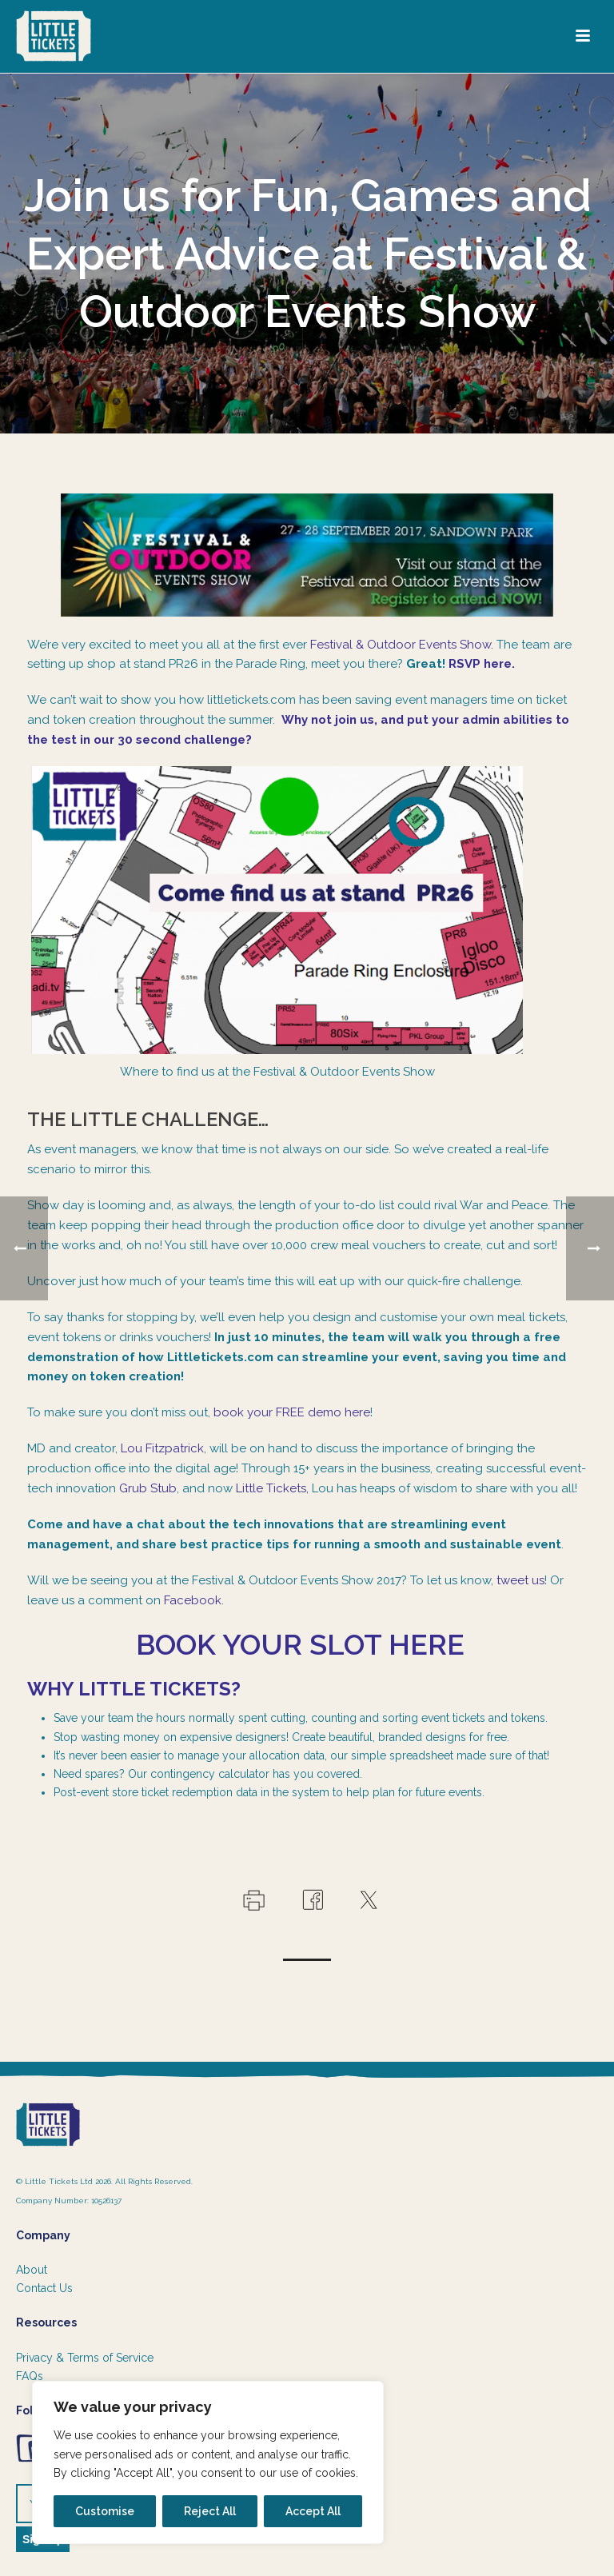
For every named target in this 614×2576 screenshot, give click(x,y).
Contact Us (44, 2288)
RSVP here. (482, 664)
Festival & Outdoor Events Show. (401, 644)
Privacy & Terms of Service (85, 2357)
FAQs (29, 2376)
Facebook (192, 1600)
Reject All (210, 2511)
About (31, 2269)
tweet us (520, 1580)
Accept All (313, 2511)
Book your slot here (307, 1644)
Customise (104, 2511)
